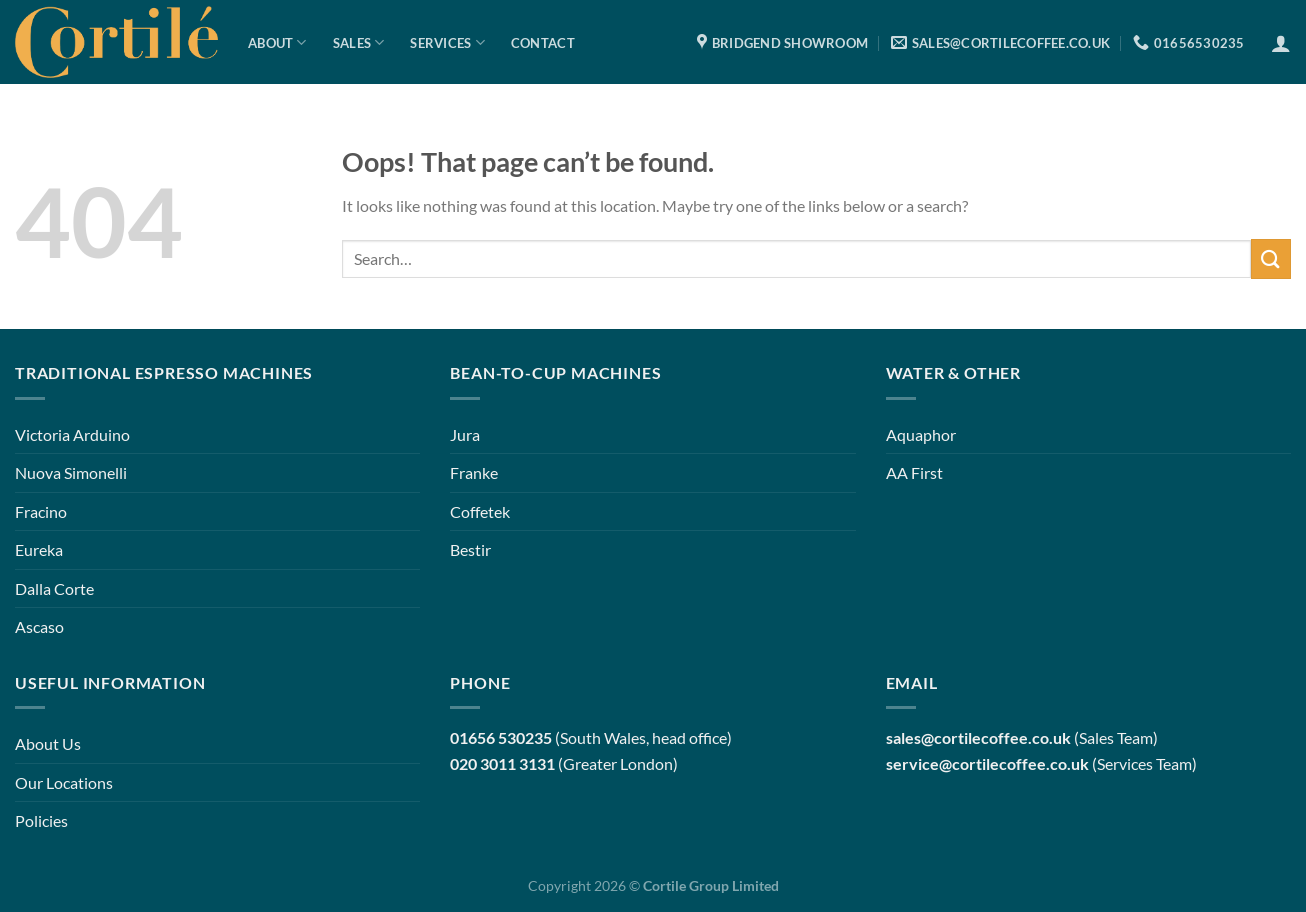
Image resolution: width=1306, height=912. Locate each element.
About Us (48, 743)
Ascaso (39, 626)
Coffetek (480, 511)
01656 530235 (501, 737)
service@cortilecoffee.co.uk (987, 763)
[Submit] (1271, 258)
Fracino (41, 511)
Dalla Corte (54, 588)
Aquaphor (921, 434)
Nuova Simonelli (71, 472)
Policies (41, 820)
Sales (359, 42)
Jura (465, 434)
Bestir (470, 549)
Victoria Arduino (72, 434)
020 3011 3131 (502, 763)
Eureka (39, 549)
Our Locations (64, 782)
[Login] (1281, 43)
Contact (543, 43)
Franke (474, 472)
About (277, 42)
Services (447, 42)
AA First (914, 472)
